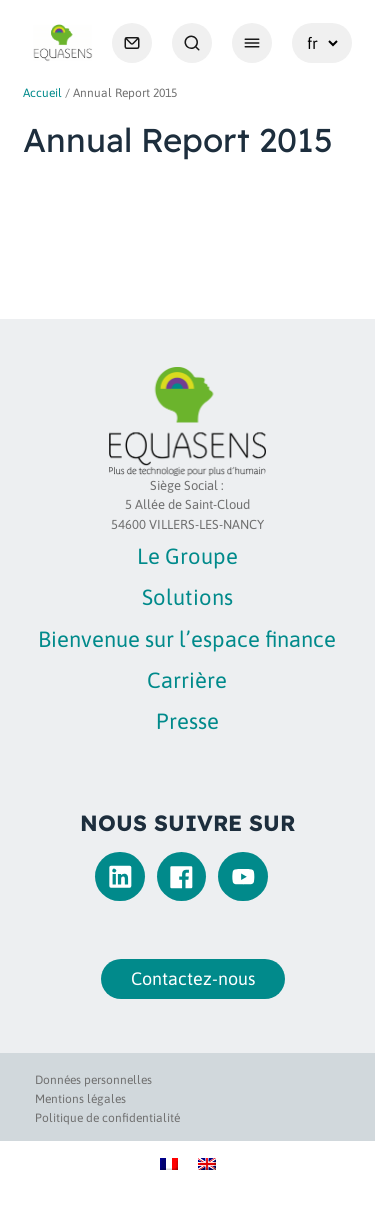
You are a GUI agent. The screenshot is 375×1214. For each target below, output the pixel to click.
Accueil (42, 93)
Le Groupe (187, 556)
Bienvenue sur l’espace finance (187, 639)
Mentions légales (80, 1099)
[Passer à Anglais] (207, 1162)
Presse (187, 721)
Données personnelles (93, 1080)
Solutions (187, 597)
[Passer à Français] (169, 1162)
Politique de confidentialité (107, 1118)
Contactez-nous (188, 978)
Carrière (187, 680)
